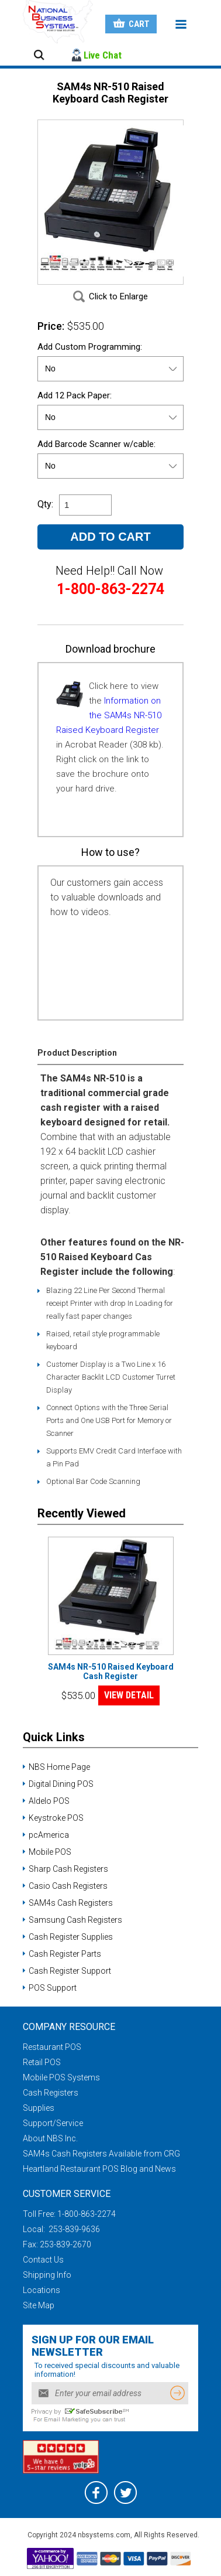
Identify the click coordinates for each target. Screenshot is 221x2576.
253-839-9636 (73, 2229)
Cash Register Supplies (71, 1937)
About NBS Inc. (50, 2138)
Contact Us (43, 2259)
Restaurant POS (52, 2047)
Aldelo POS (49, 1801)
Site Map (38, 2305)
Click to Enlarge (118, 296)
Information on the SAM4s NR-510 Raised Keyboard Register (108, 715)
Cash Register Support (70, 1971)
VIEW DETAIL (129, 1695)
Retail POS (42, 2062)
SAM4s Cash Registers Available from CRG (101, 2153)
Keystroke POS (56, 1818)
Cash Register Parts (65, 1954)
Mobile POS (50, 1852)
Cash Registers (50, 2092)
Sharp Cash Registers (68, 1869)
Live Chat (103, 55)
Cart (139, 24)
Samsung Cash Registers (75, 1920)
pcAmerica (49, 1835)
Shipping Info (47, 2275)
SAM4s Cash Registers (71, 1903)
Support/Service (53, 2123)
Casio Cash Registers (68, 1886)
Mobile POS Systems (61, 2077)
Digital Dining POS (61, 1784)
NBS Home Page (59, 1767)
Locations (41, 2290)
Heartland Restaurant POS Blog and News (99, 2169)
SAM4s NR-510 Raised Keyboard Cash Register (111, 1671)
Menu (180, 24)
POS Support (53, 1988)
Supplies (38, 2108)
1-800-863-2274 (86, 2214)
